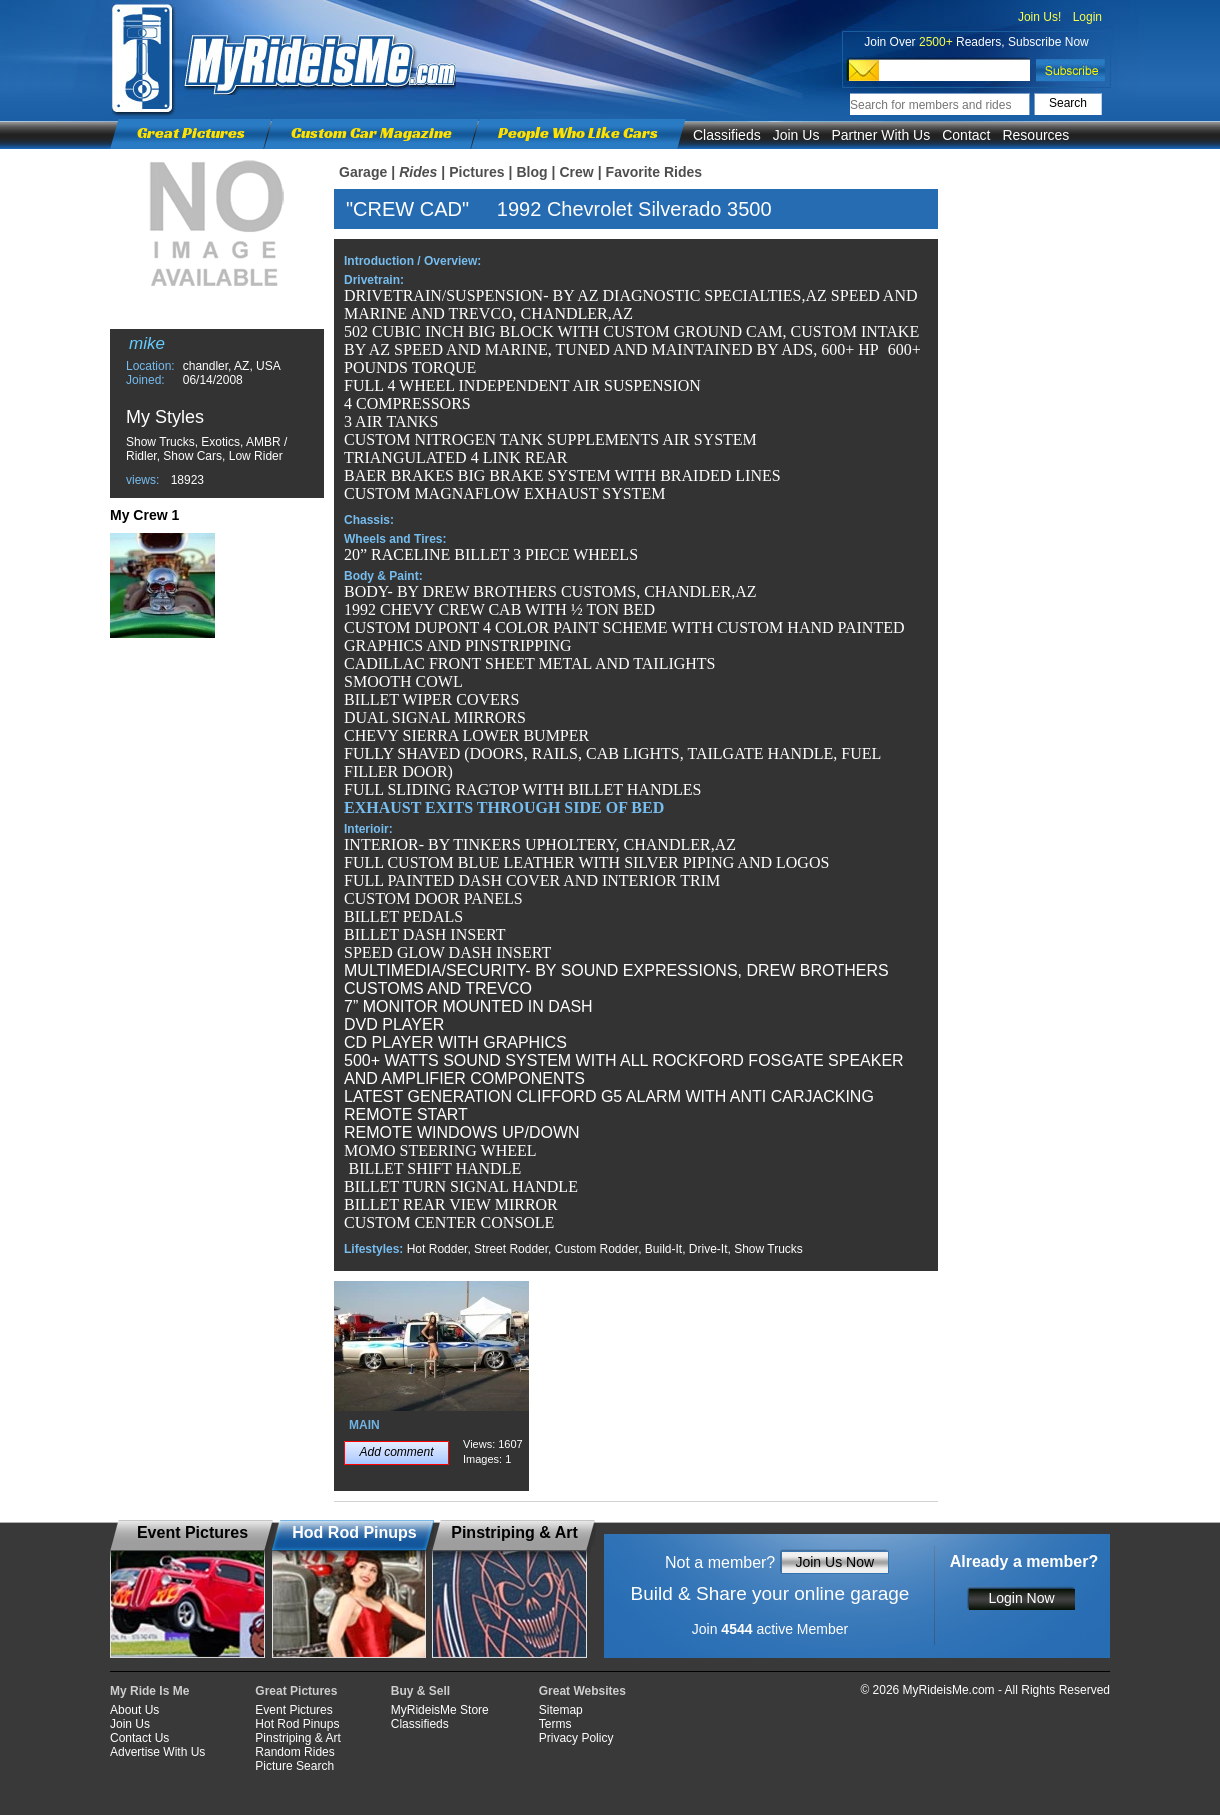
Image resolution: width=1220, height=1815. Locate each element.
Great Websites (582, 1691)
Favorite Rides (654, 172)
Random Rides (294, 1752)
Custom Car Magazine (371, 132)
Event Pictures (293, 1710)
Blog (531, 172)
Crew (576, 172)
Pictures (476, 172)
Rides (418, 172)
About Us (134, 1710)
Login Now (1021, 1598)
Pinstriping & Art (297, 1738)
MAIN (364, 1425)
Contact (966, 135)
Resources (1035, 135)
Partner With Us (880, 135)
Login (1087, 17)
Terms (555, 1724)
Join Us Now (834, 1562)
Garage (363, 172)
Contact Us (139, 1738)
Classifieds (727, 135)
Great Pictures (191, 132)
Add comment (396, 1452)
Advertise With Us (157, 1752)
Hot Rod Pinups (297, 1724)
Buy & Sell (420, 1691)
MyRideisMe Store (440, 1710)
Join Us (796, 135)
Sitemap (561, 1710)
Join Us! (1039, 17)
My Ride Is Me (149, 1691)
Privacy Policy (576, 1738)
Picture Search (294, 1766)
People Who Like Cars (578, 132)
